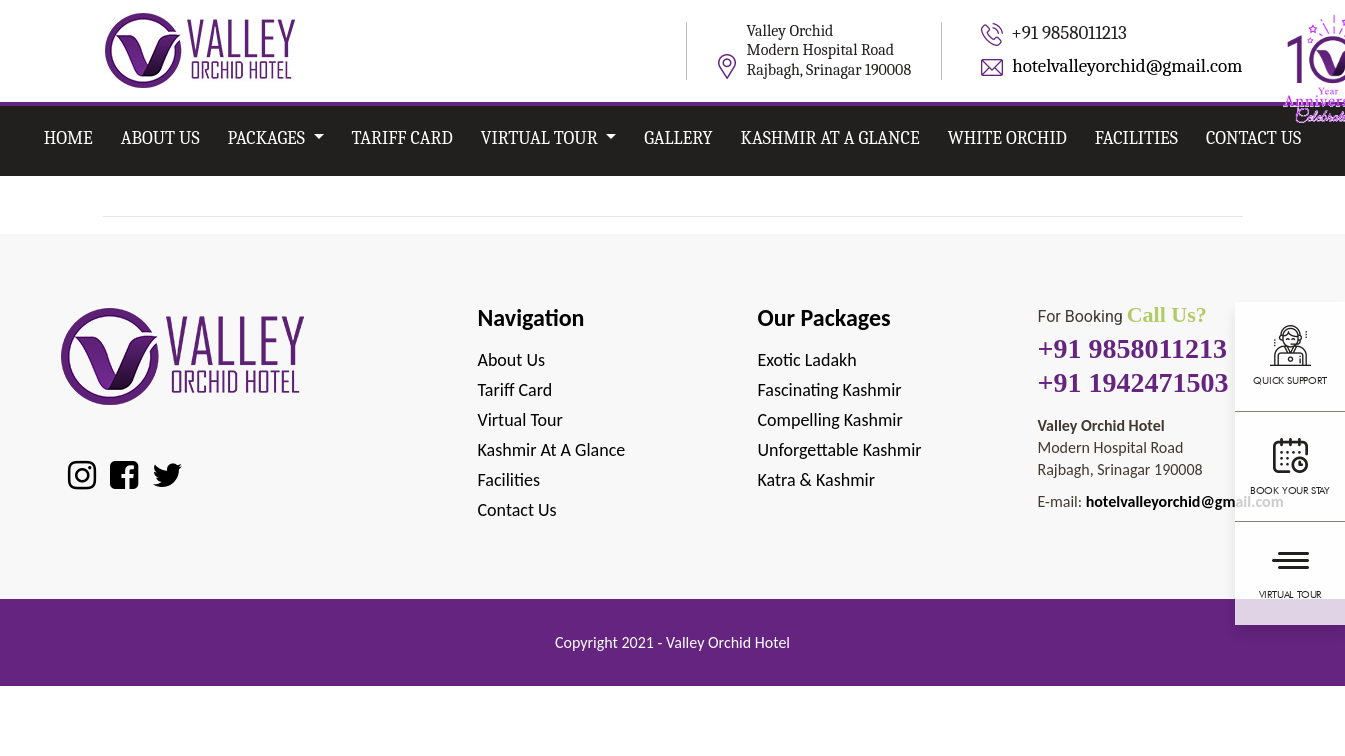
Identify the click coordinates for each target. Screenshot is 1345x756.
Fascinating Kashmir (829, 390)
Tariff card (402, 138)
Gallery (678, 138)
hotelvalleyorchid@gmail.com (1127, 66)
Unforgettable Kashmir (839, 450)
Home (68, 138)
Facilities (1136, 138)
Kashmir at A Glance (830, 138)
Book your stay (1290, 464)
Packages (268, 138)
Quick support (1290, 354)
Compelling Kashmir (829, 420)
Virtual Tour (1290, 571)
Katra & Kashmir (815, 480)
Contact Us (1253, 138)
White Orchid (1007, 138)
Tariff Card (515, 390)
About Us (160, 138)
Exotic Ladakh (806, 360)
